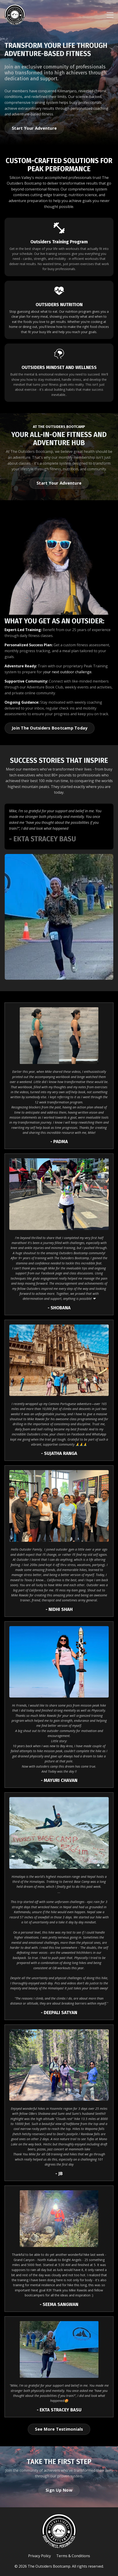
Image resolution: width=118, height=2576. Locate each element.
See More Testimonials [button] (59, 2429)
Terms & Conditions (73, 2555)
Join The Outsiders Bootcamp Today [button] (49, 728)
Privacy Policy (39, 2555)
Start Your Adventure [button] (34, 128)
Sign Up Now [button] (59, 2490)
